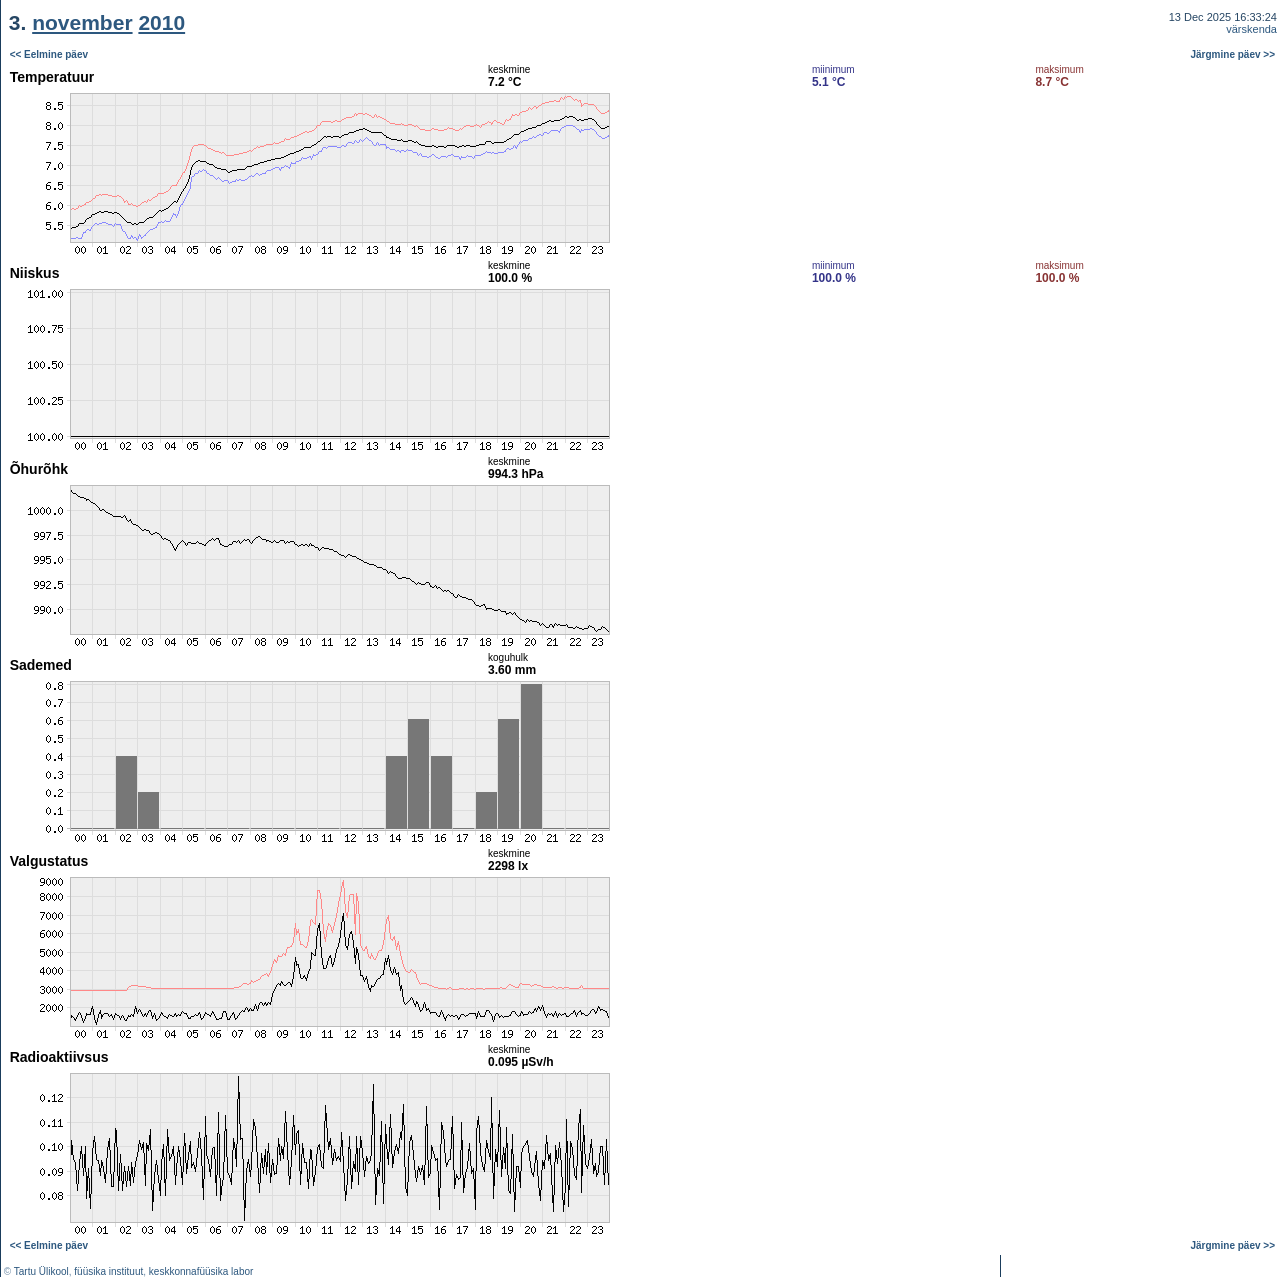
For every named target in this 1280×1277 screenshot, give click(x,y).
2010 (161, 22)
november (82, 22)
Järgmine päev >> (1233, 54)
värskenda (1251, 29)
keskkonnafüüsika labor (201, 1271)
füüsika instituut (108, 1271)
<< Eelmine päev (49, 54)
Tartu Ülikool (41, 1271)
